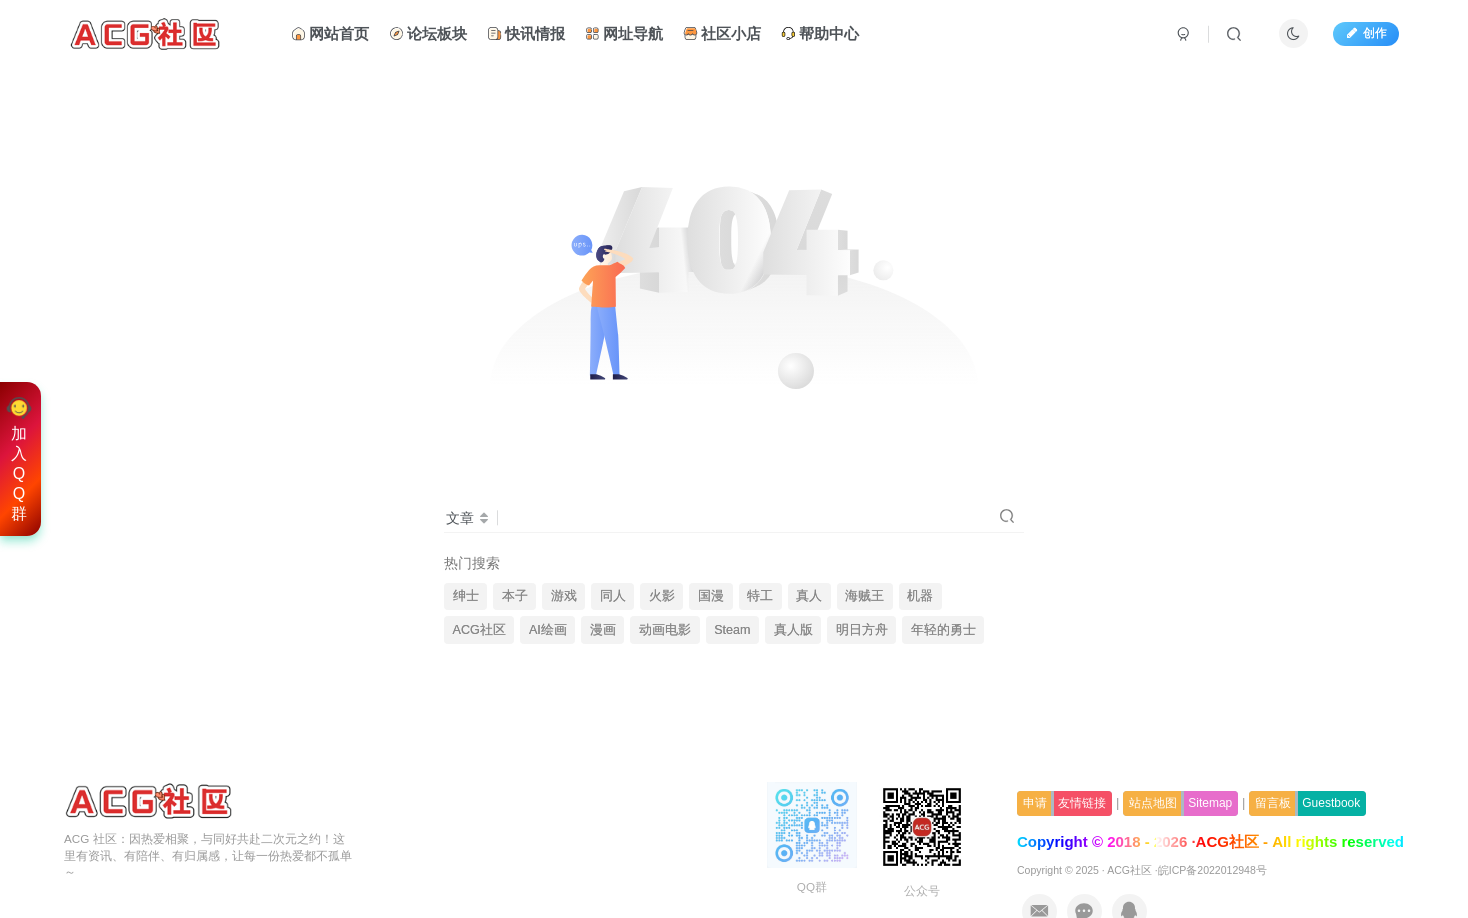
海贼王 (864, 596)
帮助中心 (820, 33)
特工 (760, 596)
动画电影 (665, 630)
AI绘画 (548, 630)
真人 (809, 596)
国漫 (711, 596)
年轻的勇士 (943, 630)
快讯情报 (526, 33)
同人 (613, 596)
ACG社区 (479, 630)
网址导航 (624, 33)
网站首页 (330, 33)
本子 (515, 596)
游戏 (564, 596)
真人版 (793, 630)
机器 (920, 596)
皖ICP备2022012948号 (1212, 870)
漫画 (603, 630)
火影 (662, 596)
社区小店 (722, 33)
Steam (732, 630)
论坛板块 (428, 33)
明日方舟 (862, 630)
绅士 (466, 596)
